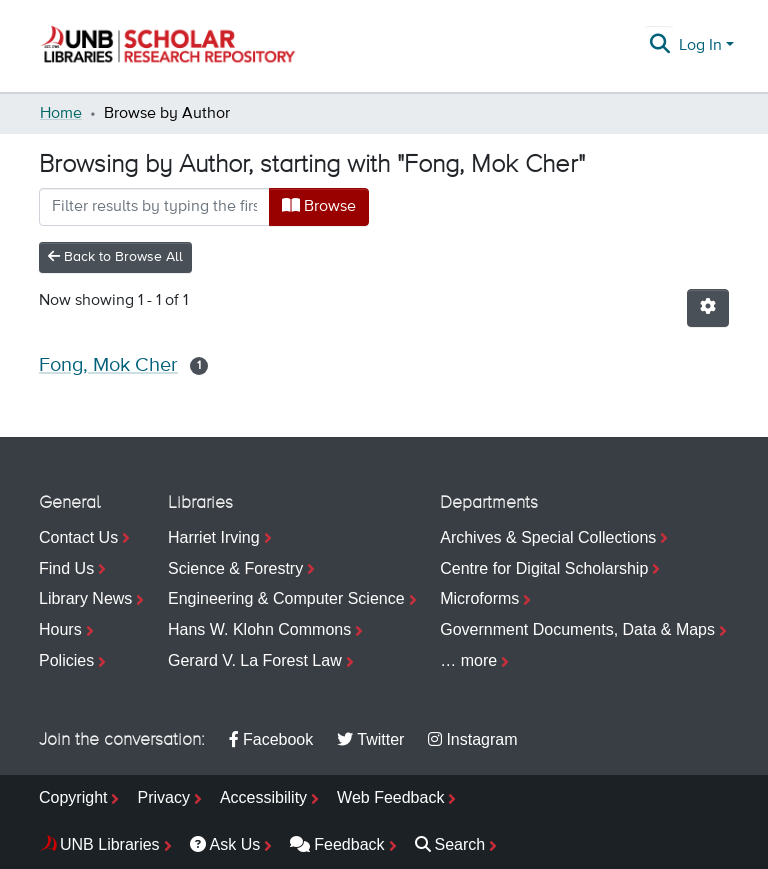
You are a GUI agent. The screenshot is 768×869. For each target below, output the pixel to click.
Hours (60, 629)
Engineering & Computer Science (286, 598)
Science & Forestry (235, 568)
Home (61, 114)
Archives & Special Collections (548, 537)
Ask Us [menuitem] (225, 844)
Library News (85, 598)
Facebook (271, 739)
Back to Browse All (115, 256)
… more (468, 660)
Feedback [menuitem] (337, 844)
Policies (66, 660)
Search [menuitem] (450, 844)
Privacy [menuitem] (163, 797)
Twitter (370, 739)
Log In (700, 46)
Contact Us (78, 537)
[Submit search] (660, 46)
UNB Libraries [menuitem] (110, 844)
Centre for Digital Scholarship (544, 568)
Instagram (472, 739)
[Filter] (154, 207)
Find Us (66, 568)
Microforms (479, 598)
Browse (319, 206)
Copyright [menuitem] (73, 797)
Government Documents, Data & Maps (577, 629)
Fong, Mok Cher (108, 365)
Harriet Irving (214, 537)
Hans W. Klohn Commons (259, 629)
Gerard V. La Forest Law (255, 660)
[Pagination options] (708, 308)
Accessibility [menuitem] (263, 797)
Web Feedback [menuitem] (390, 797)
